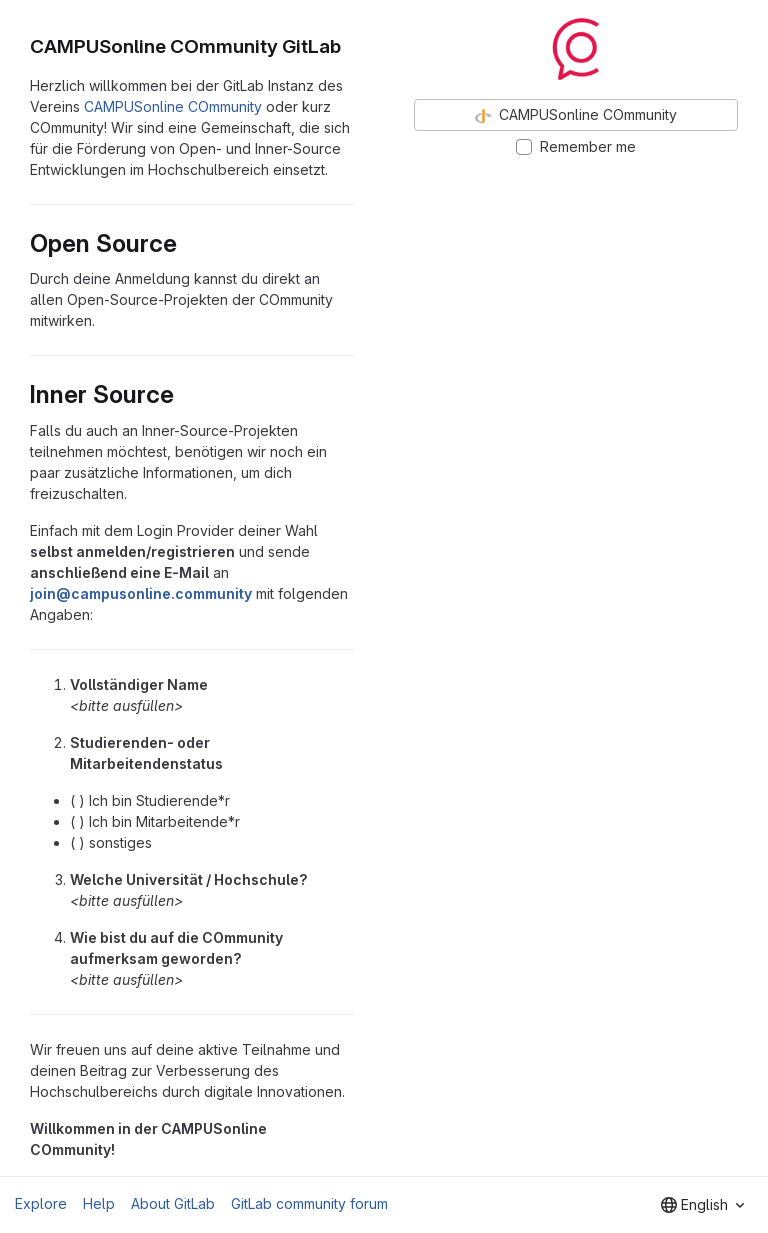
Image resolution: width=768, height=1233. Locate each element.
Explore (41, 1203)
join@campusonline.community (141, 593)
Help (99, 1203)
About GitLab (173, 1203)
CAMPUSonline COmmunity (173, 106)
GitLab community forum (309, 1203)
